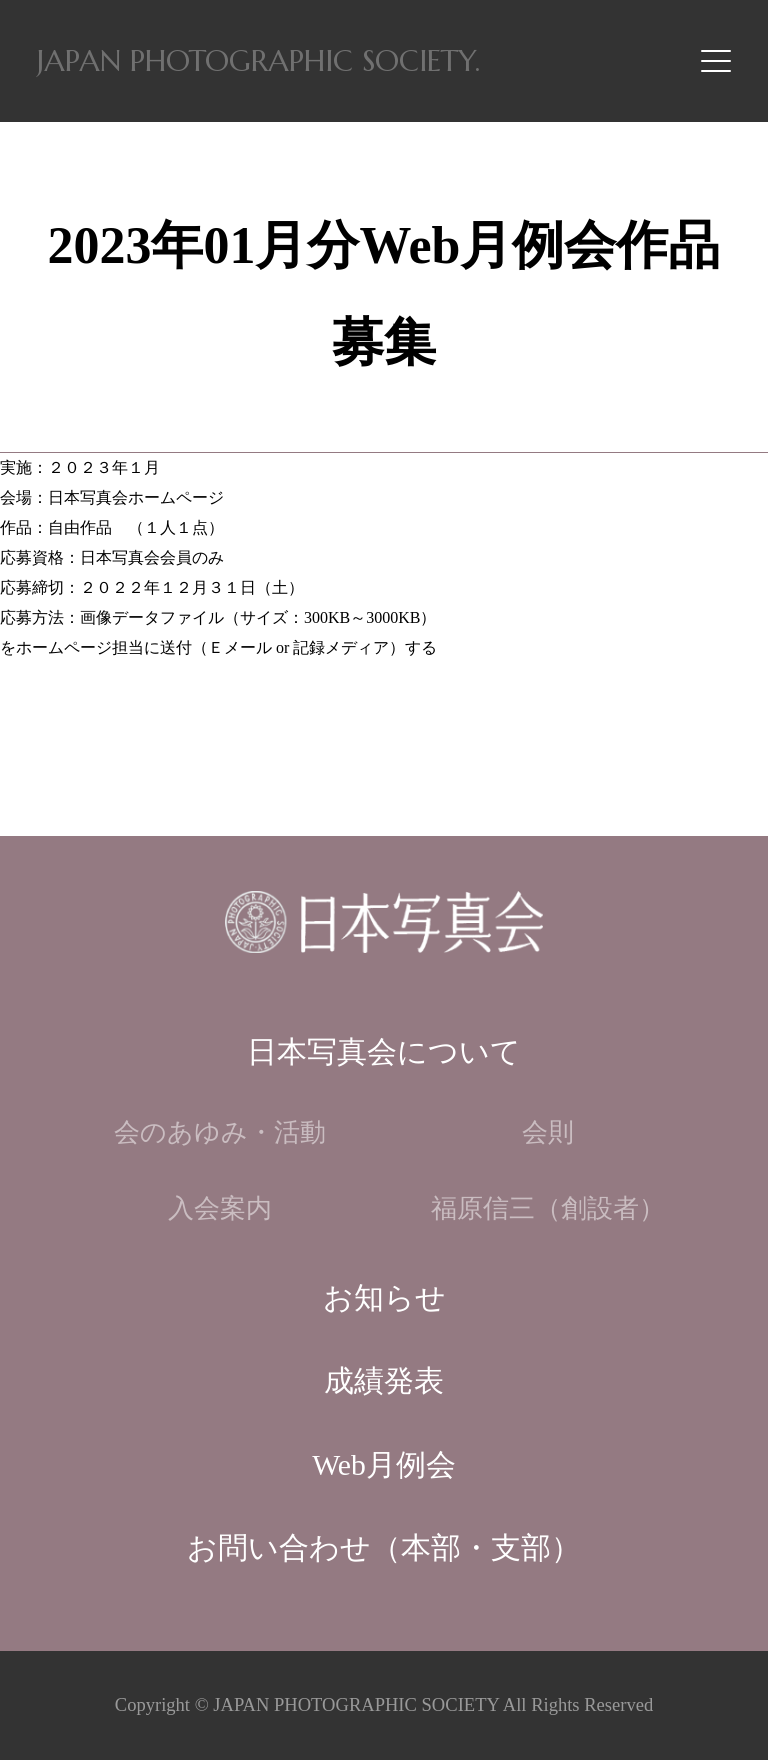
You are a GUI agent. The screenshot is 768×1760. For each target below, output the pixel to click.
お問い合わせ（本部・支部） (384, 1548)
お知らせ (384, 1298)
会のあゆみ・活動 (220, 1132)
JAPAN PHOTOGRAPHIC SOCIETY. (258, 60)
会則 (548, 1132)
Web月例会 (384, 1465)
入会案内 (220, 1208)
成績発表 (384, 1381)
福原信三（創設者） (548, 1208)
